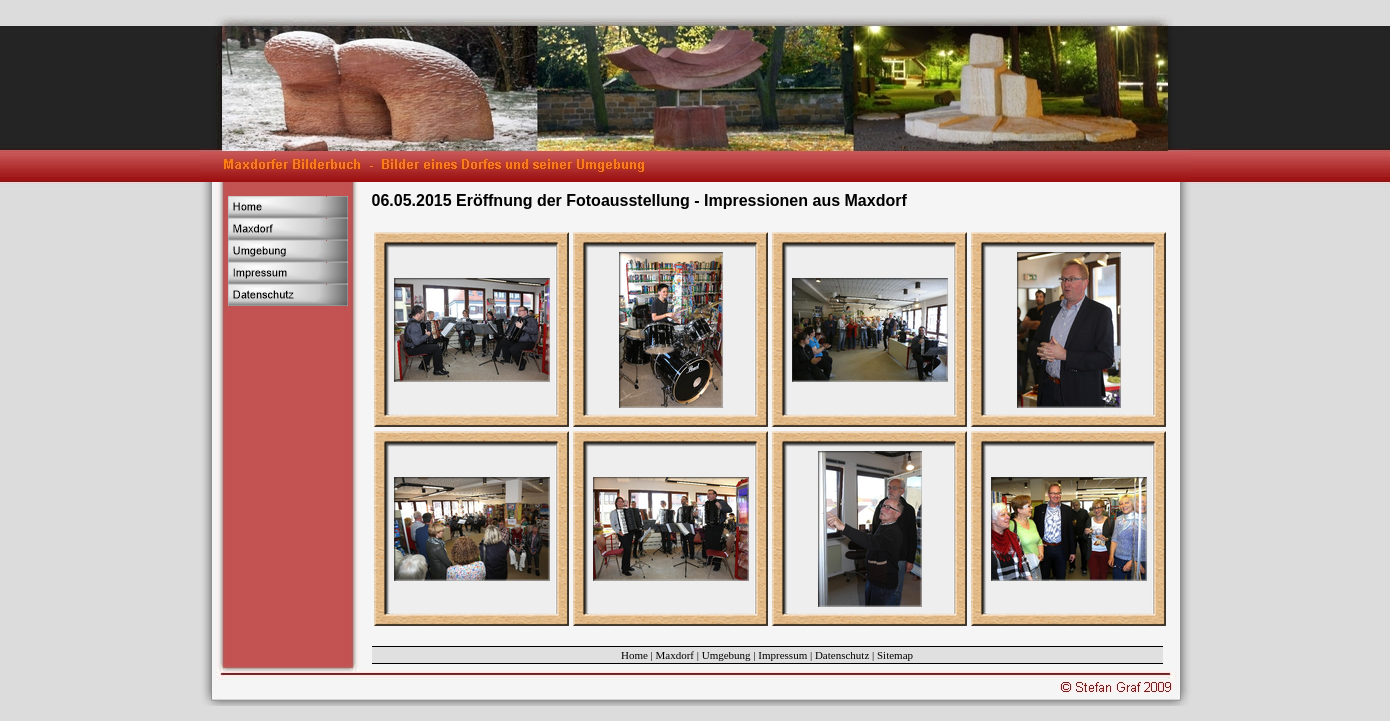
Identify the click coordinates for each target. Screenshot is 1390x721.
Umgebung (726, 655)
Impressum (782, 655)
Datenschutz (842, 655)
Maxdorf (675, 655)
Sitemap (895, 655)
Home (634, 655)
